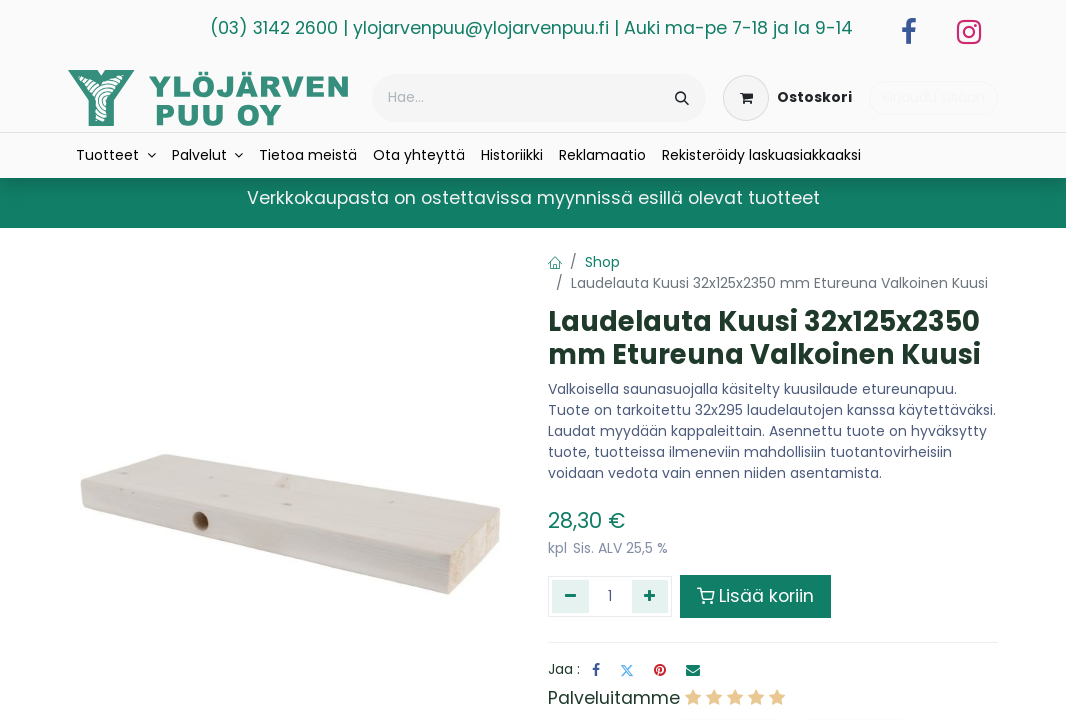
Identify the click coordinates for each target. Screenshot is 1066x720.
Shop (602, 262)
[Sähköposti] (693, 670)
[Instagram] (969, 32)
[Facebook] (909, 32)
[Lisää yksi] (650, 596)
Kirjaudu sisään (933, 97)
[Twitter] (627, 670)
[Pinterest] (660, 670)
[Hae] (682, 98)
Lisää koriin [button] (755, 596)
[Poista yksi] (570, 596)
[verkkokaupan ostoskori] (787, 98)
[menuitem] (116, 155)
